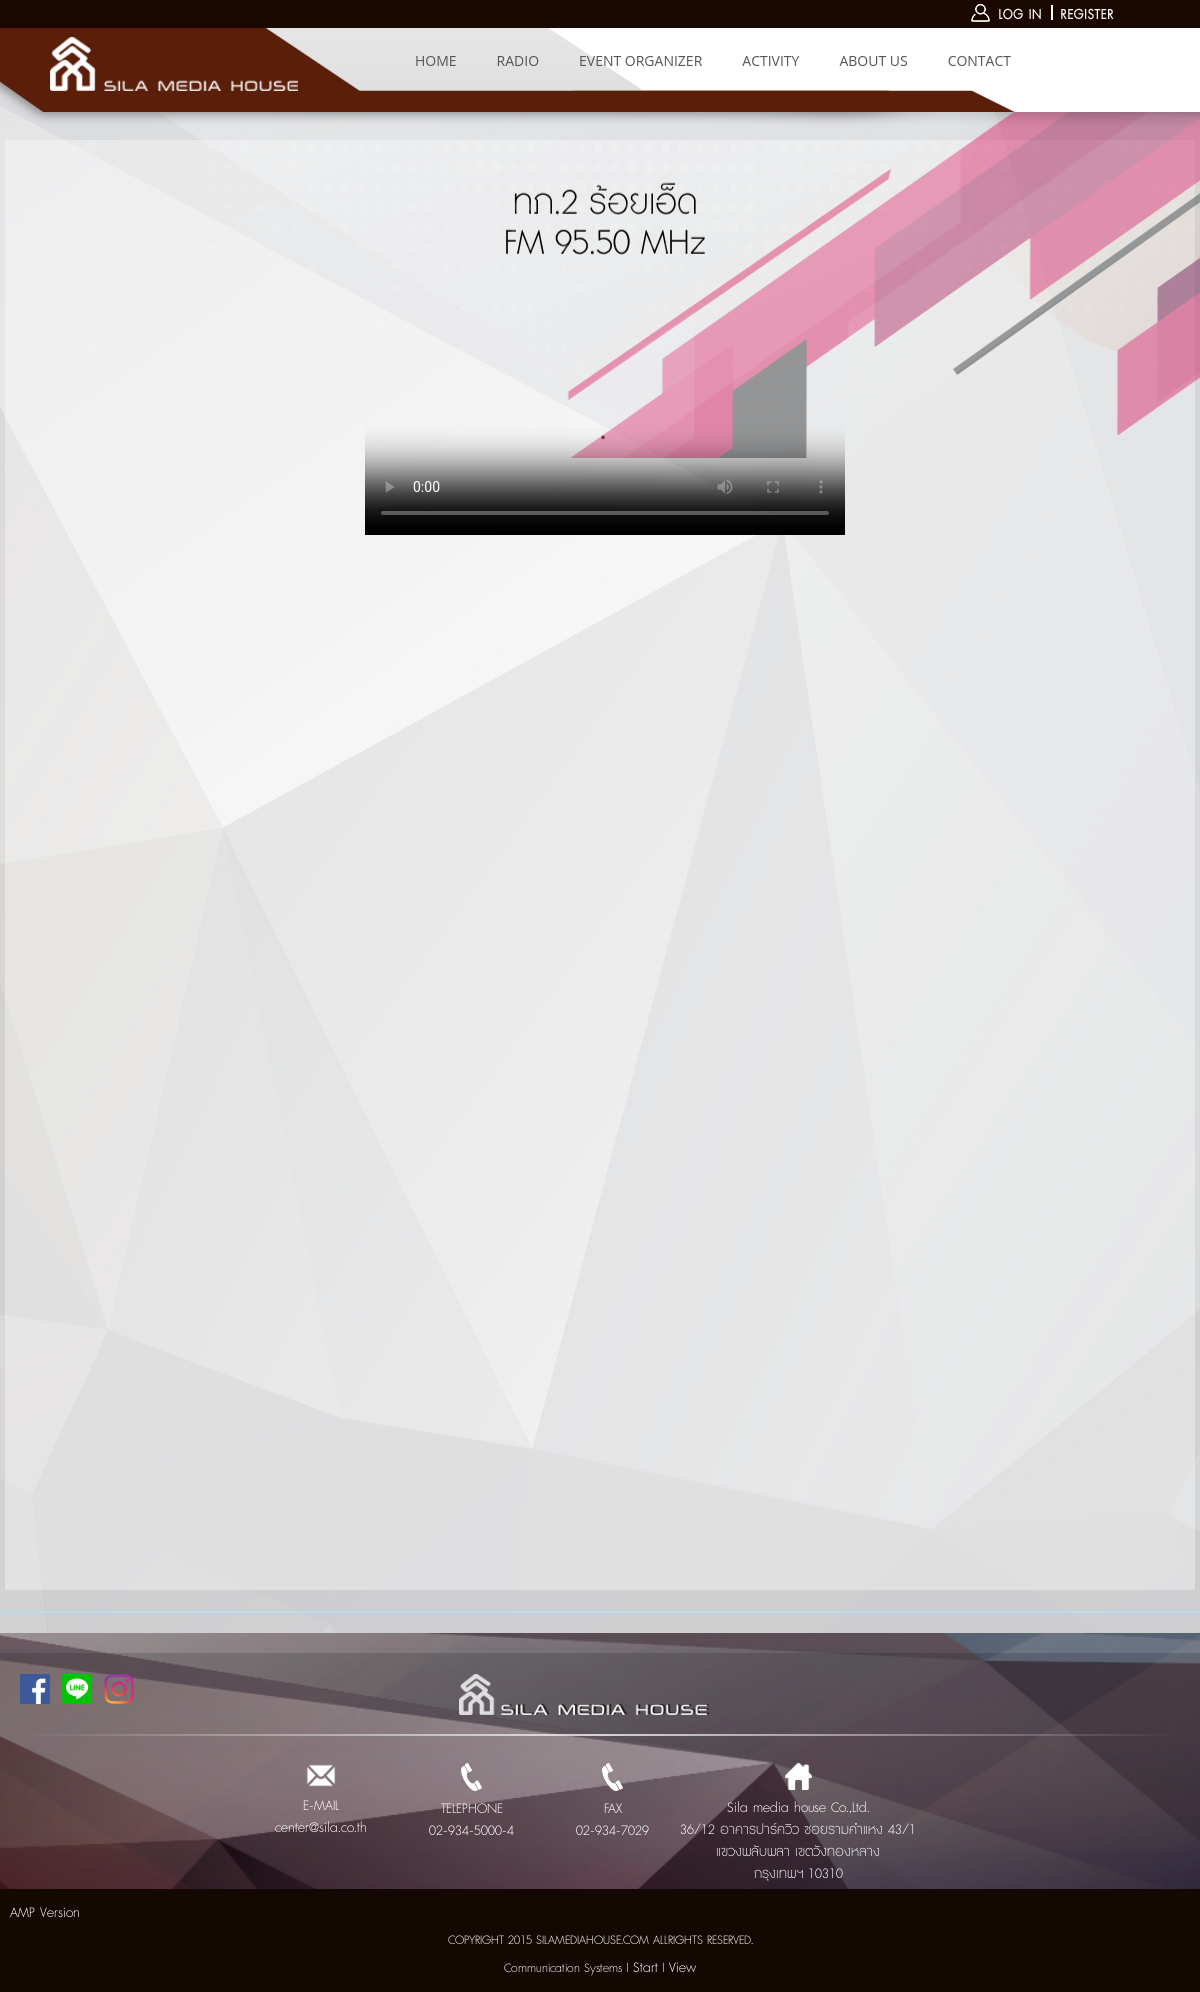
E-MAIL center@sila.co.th (321, 1806)
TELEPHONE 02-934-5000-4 (471, 1809)
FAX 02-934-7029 (612, 1809)
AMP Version (45, 1913)
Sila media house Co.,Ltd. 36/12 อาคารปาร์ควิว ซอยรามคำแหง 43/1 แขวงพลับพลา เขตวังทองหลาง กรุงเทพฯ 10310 (798, 1830)
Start (645, 1968)
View (682, 1968)
